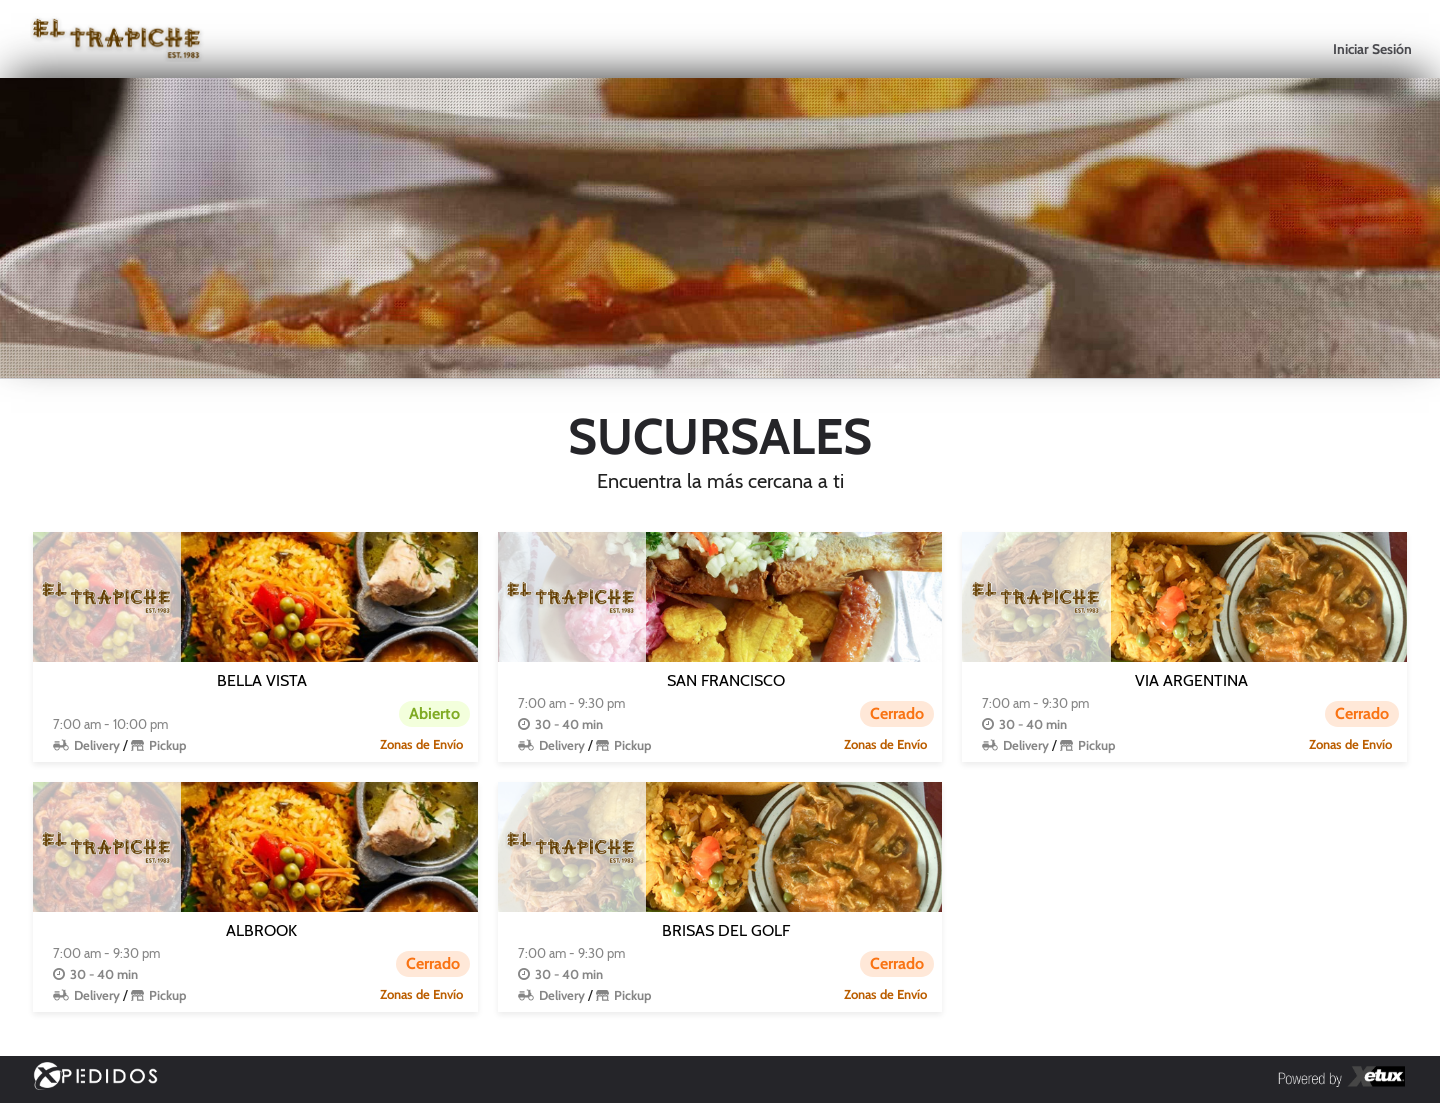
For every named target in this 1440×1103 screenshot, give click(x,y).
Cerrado (897, 713)
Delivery (97, 745)
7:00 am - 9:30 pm (571, 703)
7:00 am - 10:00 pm (110, 724)
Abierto (434, 713)
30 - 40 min (569, 724)
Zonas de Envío (421, 744)
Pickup (167, 745)
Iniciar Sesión (1372, 49)
